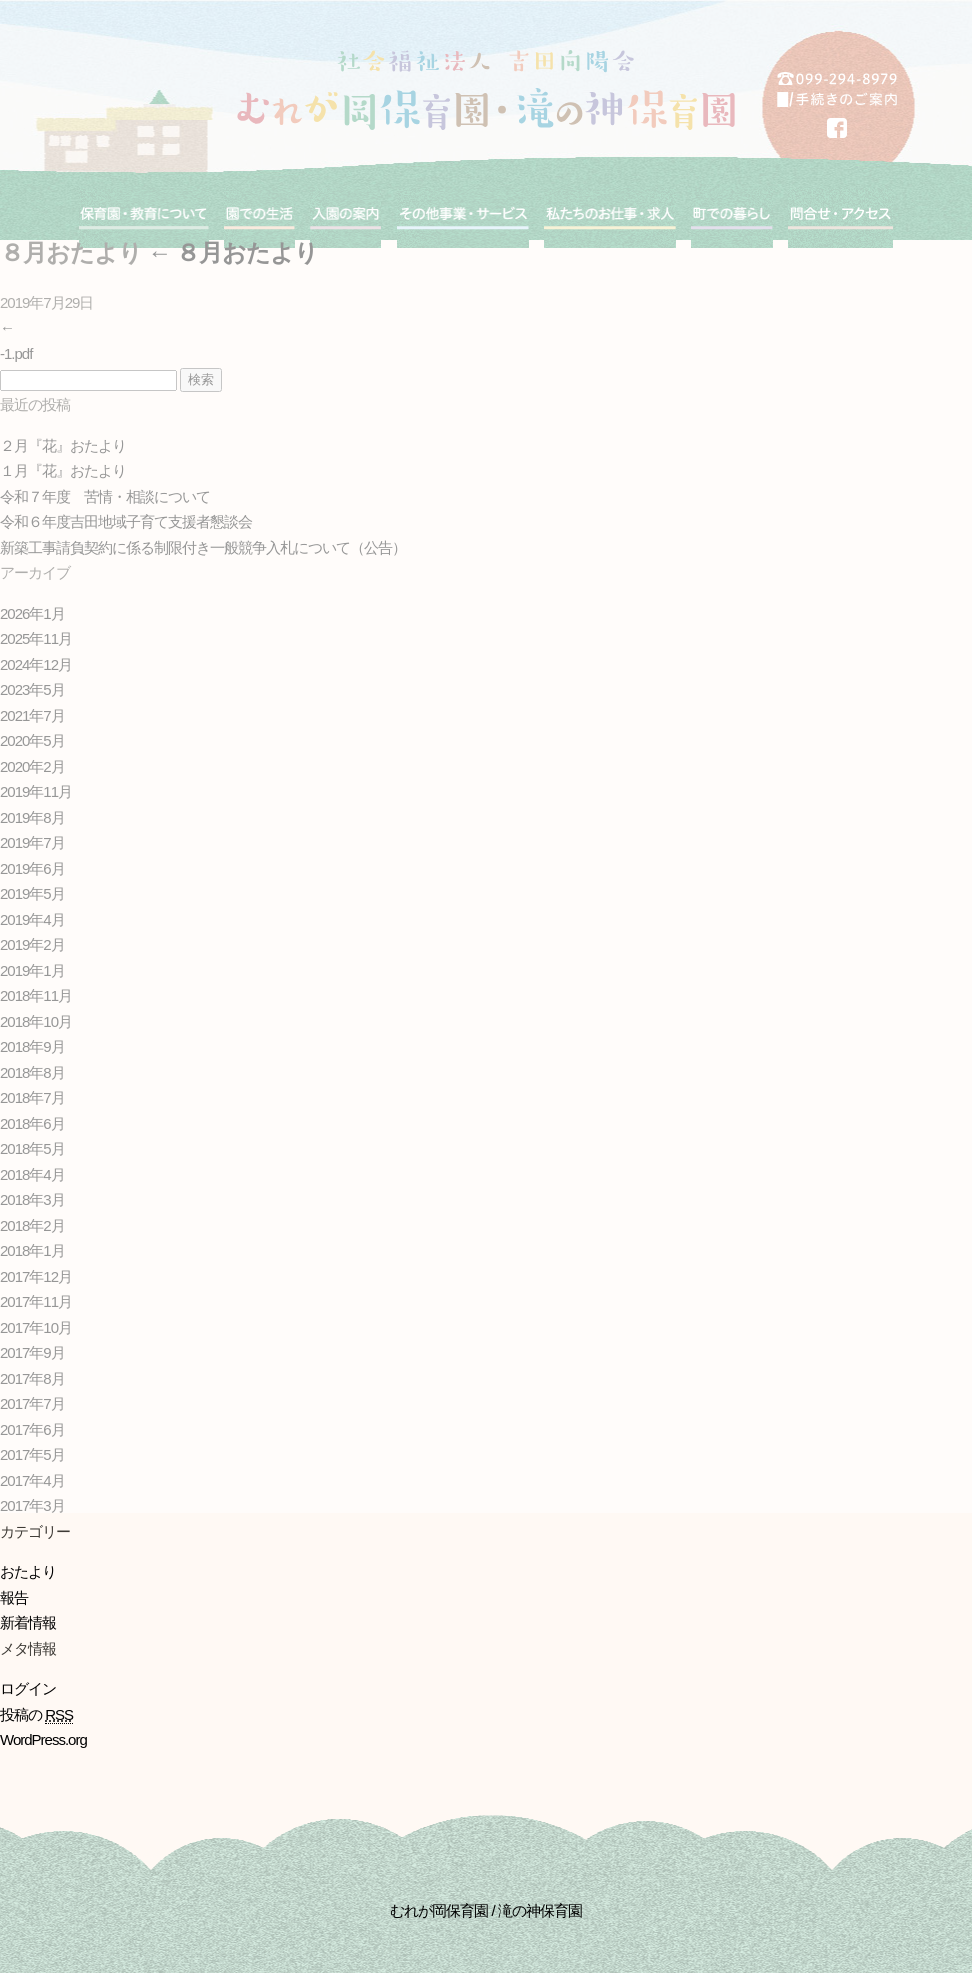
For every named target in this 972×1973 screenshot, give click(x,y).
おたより (28, 1571)
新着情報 (28, 1622)
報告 (14, 1597)
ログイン (28, 1688)
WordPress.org (43, 1739)
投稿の (36, 1715)
